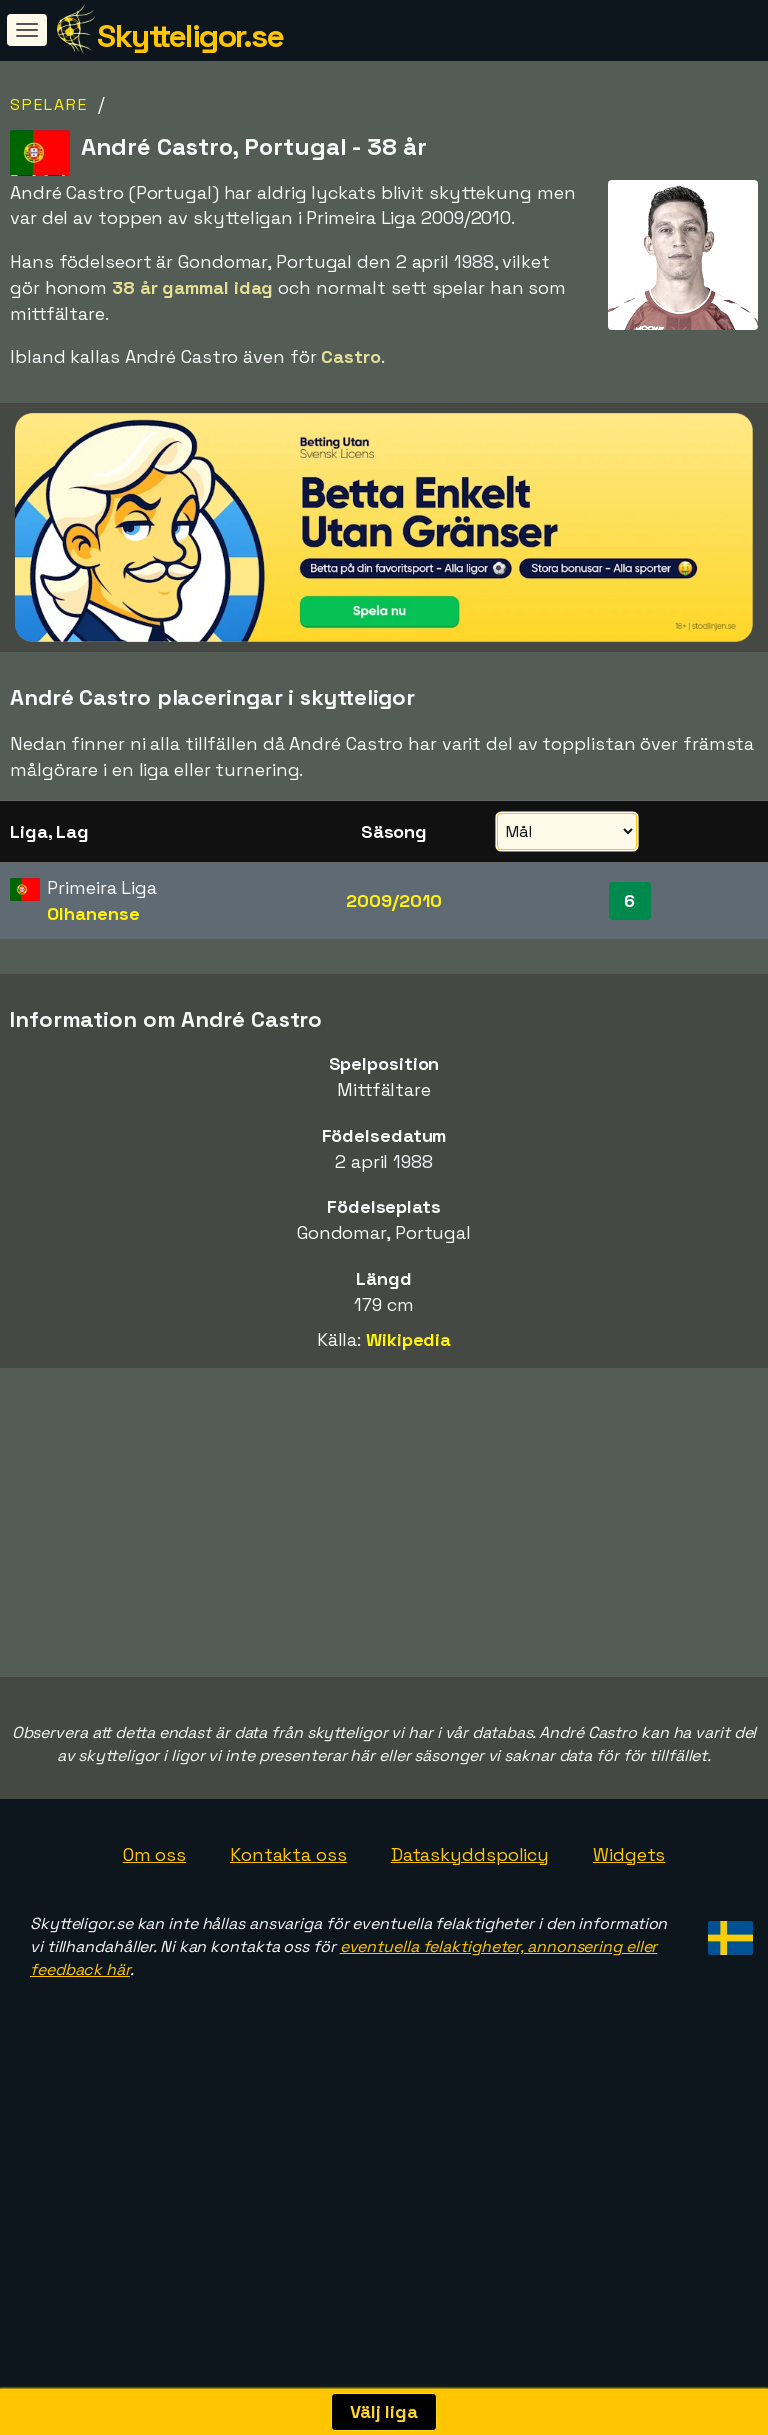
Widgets (629, 1943)
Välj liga (384, 2411)
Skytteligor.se (190, 36)
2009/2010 (393, 900)
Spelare (49, 104)
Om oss (154, 1943)
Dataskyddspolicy (470, 1943)
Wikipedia (408, 1339)
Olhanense (93, 913)
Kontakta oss (288, 1943)
